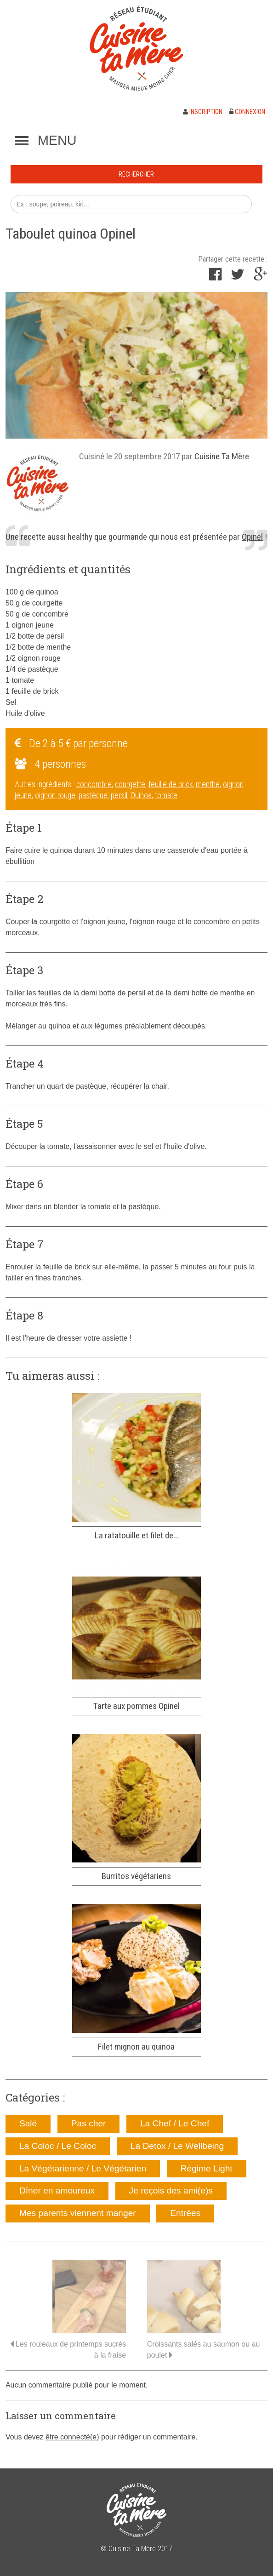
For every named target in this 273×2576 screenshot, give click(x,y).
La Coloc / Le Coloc (57, 2146)
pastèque (93, 795)
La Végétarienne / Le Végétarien (82, 2168)
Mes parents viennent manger (77, 2213)
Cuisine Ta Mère (221, 456)
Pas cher (88, 2123)
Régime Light (207, 2168)
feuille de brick (170, 784)
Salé (28, 2123)
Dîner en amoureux (57, 2190)
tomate (166, 795)
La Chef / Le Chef (174, 2123)
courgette (130, 784)
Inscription (202, 111)
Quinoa (141, 795)
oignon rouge (55, 795)
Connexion (247, 111)
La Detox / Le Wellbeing (177, 2146)
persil (119, 795)
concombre (94, 784)
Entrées (185, 2213)
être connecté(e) (72, 2437)
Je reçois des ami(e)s (171, 2190)
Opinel (252, 536)
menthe (208, 784)
